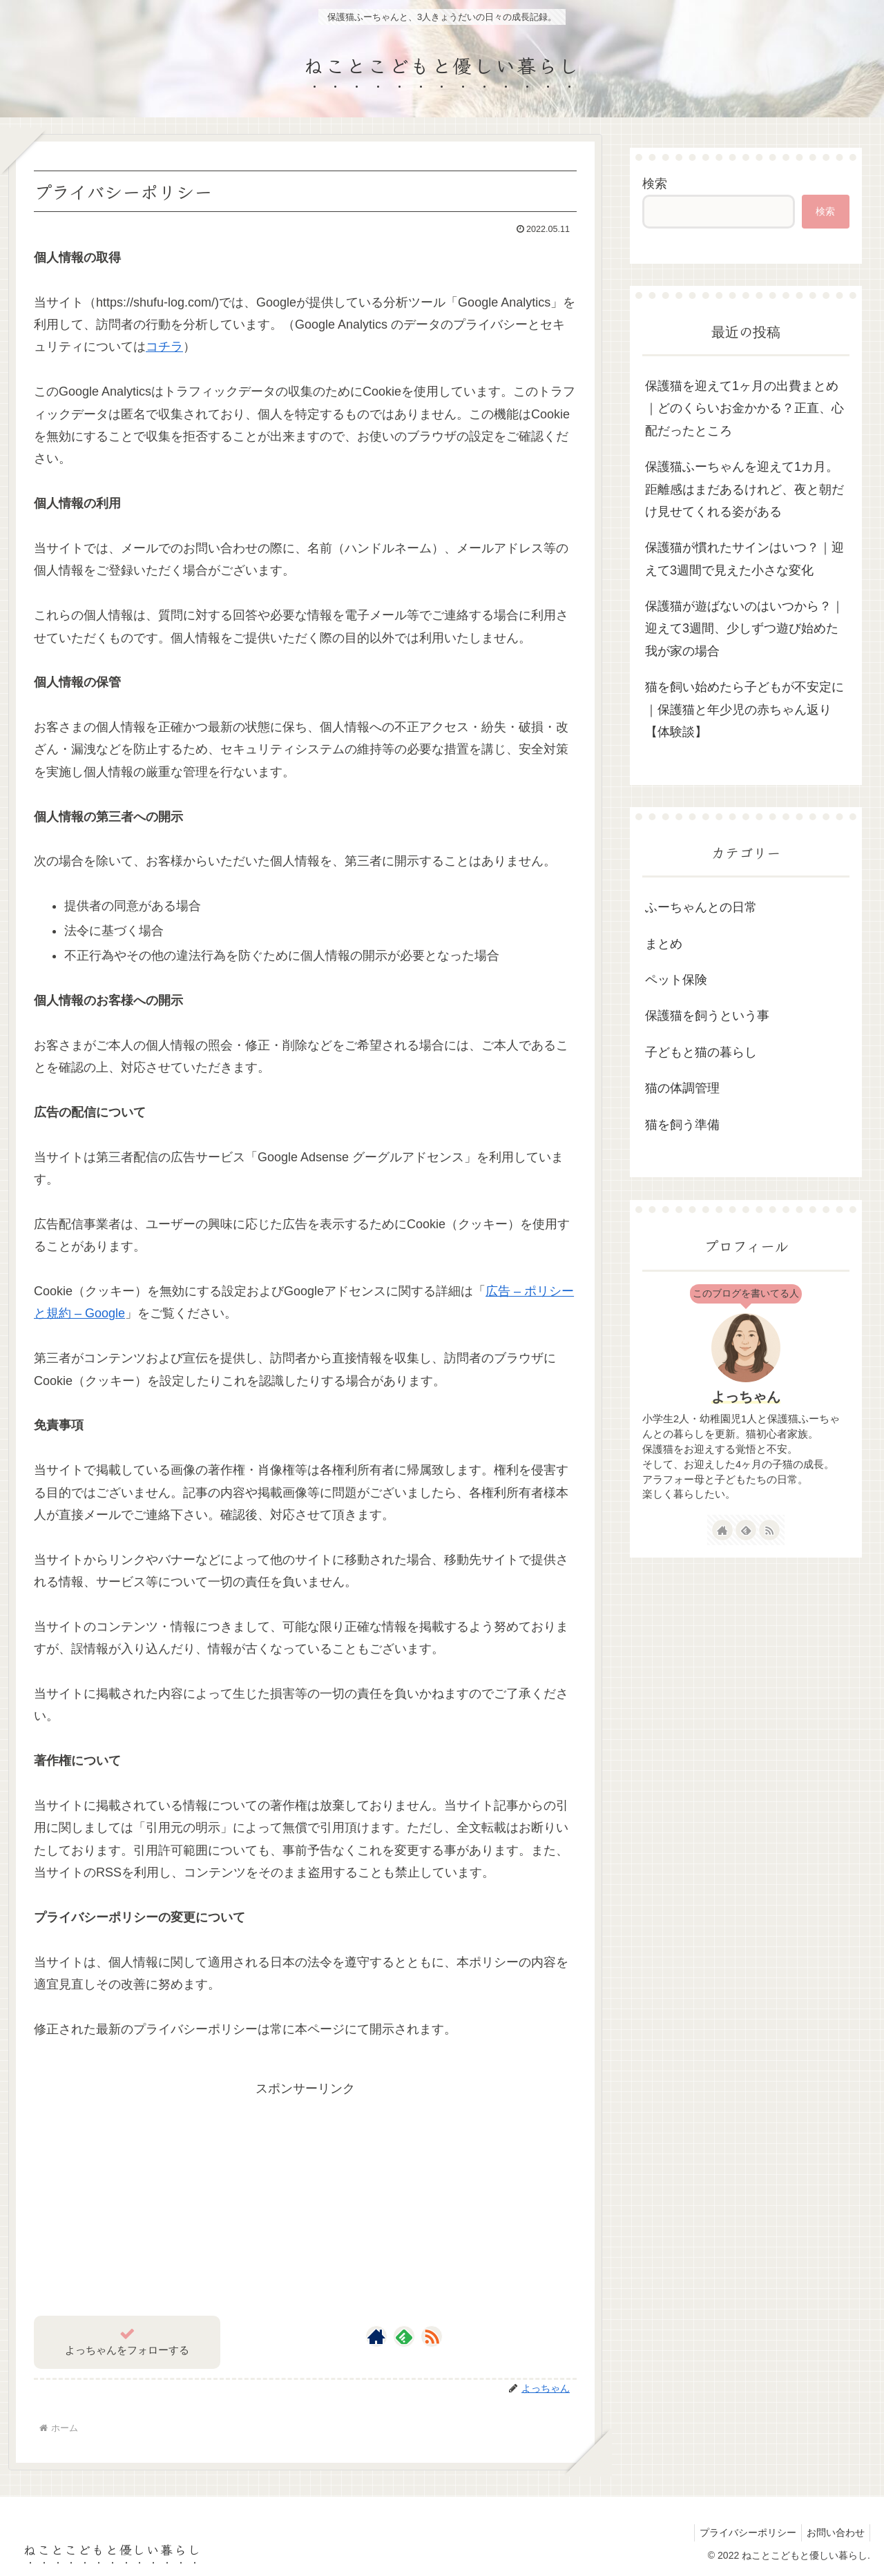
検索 (654, 184)
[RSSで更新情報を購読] (432, 2336)
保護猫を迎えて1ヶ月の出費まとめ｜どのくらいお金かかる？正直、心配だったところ (744, 408)
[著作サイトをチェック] (376, 2336)
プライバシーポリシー (741, 2532)
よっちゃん (745, 1396)
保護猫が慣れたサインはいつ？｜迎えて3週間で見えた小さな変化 (744, 559)
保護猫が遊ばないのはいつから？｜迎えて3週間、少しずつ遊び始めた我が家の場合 (744, 628)
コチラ (164, 347)
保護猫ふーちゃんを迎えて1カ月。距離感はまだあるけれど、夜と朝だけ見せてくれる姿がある (744, 489)
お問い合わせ (834, 2532)
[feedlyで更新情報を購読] (404, 2336)
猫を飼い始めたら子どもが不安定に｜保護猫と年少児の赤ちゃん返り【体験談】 (744, 709)
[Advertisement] (305, 2197)
